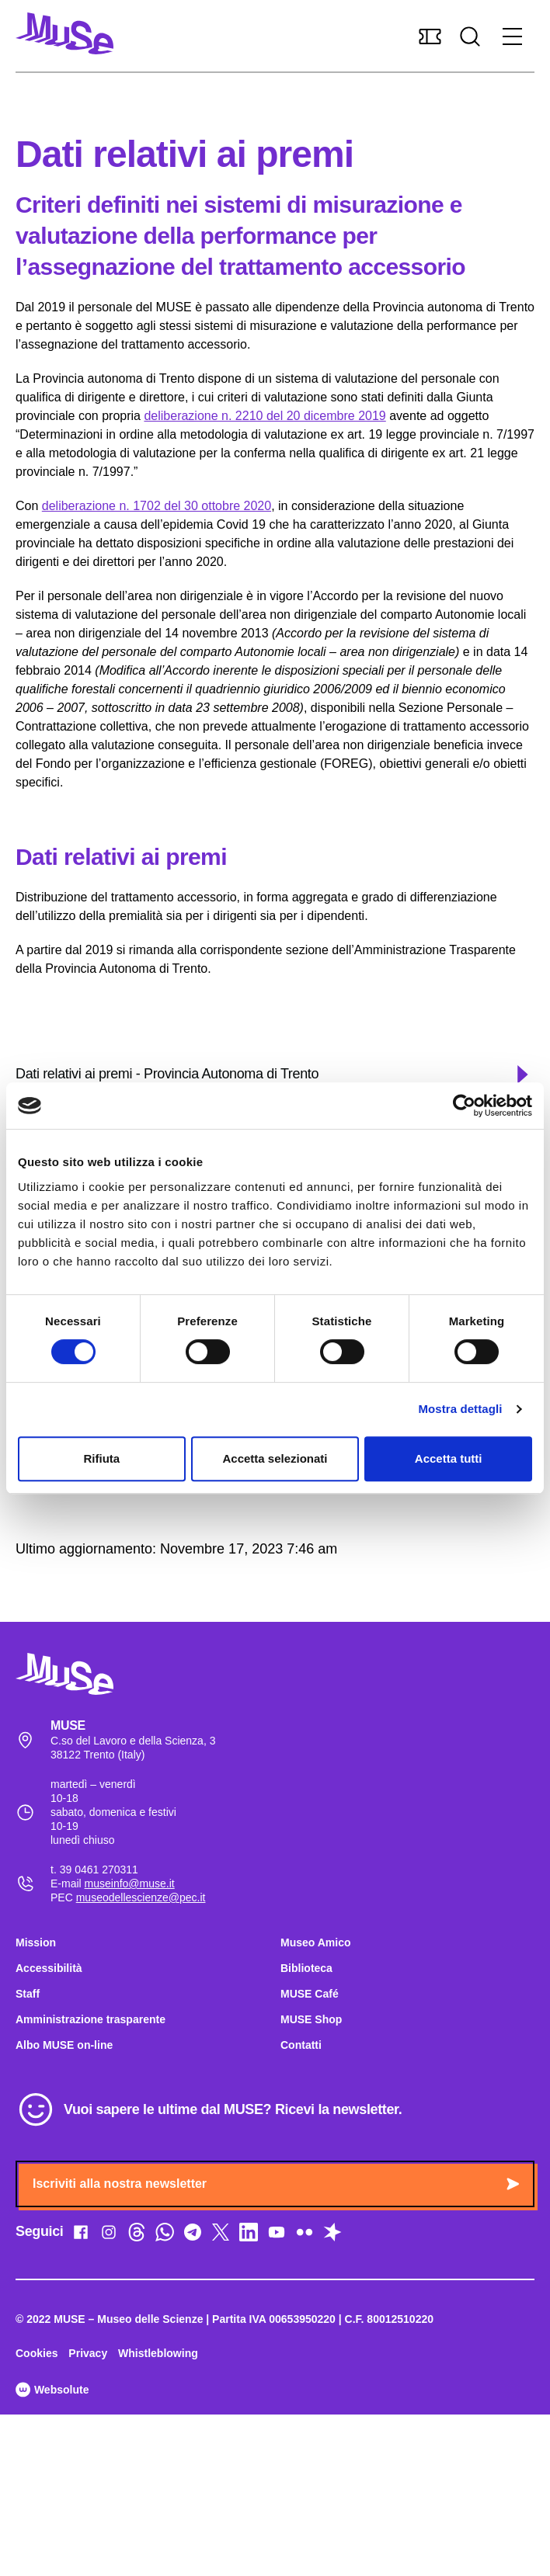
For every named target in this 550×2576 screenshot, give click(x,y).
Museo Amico (315, 1942)
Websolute (52, 2389)
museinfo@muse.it (130, 1883)
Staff (28, 1994)
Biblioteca (306, 1968)
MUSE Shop (311, 2019)
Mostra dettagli (460, 1408)
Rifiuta (101, 1458)
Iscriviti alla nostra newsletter (276, 2183)
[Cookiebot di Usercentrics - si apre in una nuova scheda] (464, 1105)
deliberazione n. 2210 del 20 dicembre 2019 (264, 415)
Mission (36, 1942)
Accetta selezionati (274, 1458)
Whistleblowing (158, 2353)
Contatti (301, 2045)
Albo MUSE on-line (64, 2045)
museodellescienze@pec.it (141, 1897)
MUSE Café (309, 1994)
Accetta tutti (448, 1458)
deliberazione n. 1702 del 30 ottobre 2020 (156, 505)
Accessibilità (49, 1968)
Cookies (36, 2353)
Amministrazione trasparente (90, 2019)
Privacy (87, 2353)
